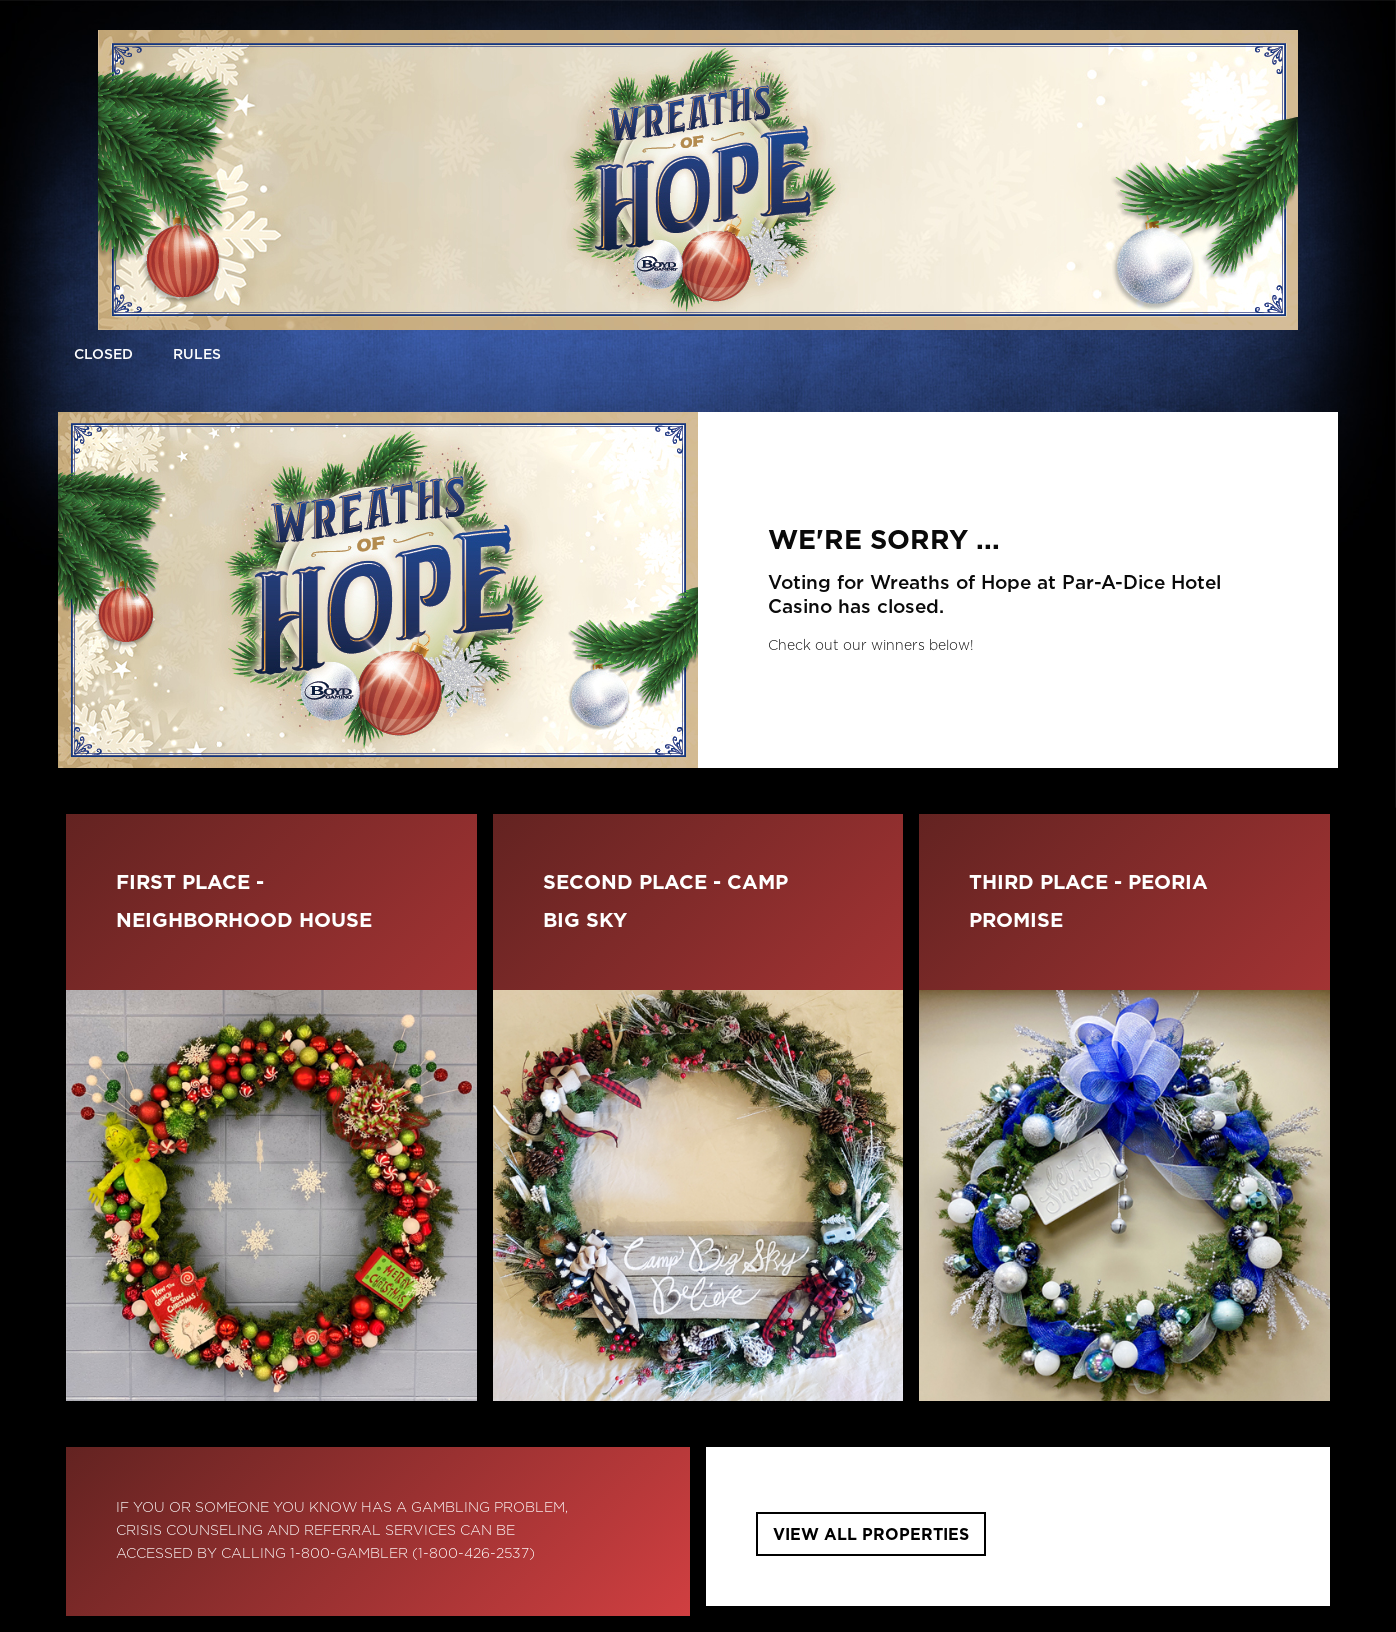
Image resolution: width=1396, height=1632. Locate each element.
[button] (197, 356)
